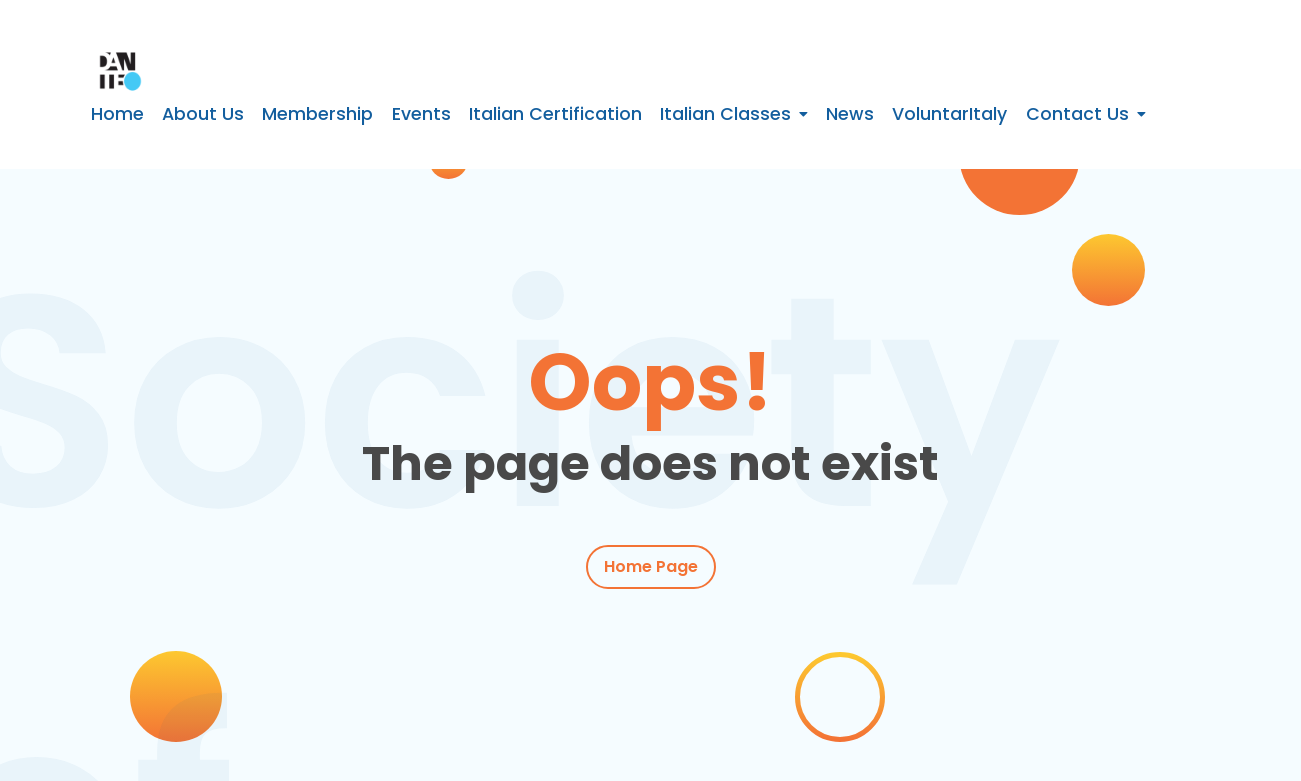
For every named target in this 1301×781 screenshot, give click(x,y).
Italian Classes (725, 114)
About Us (203, 114)
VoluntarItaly (949, 114)
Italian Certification (555, 114)
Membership (317, 114)
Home (117, 114)
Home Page (651, 567)
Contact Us (1077, 114)
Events (421, 114)
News (850, 114)
